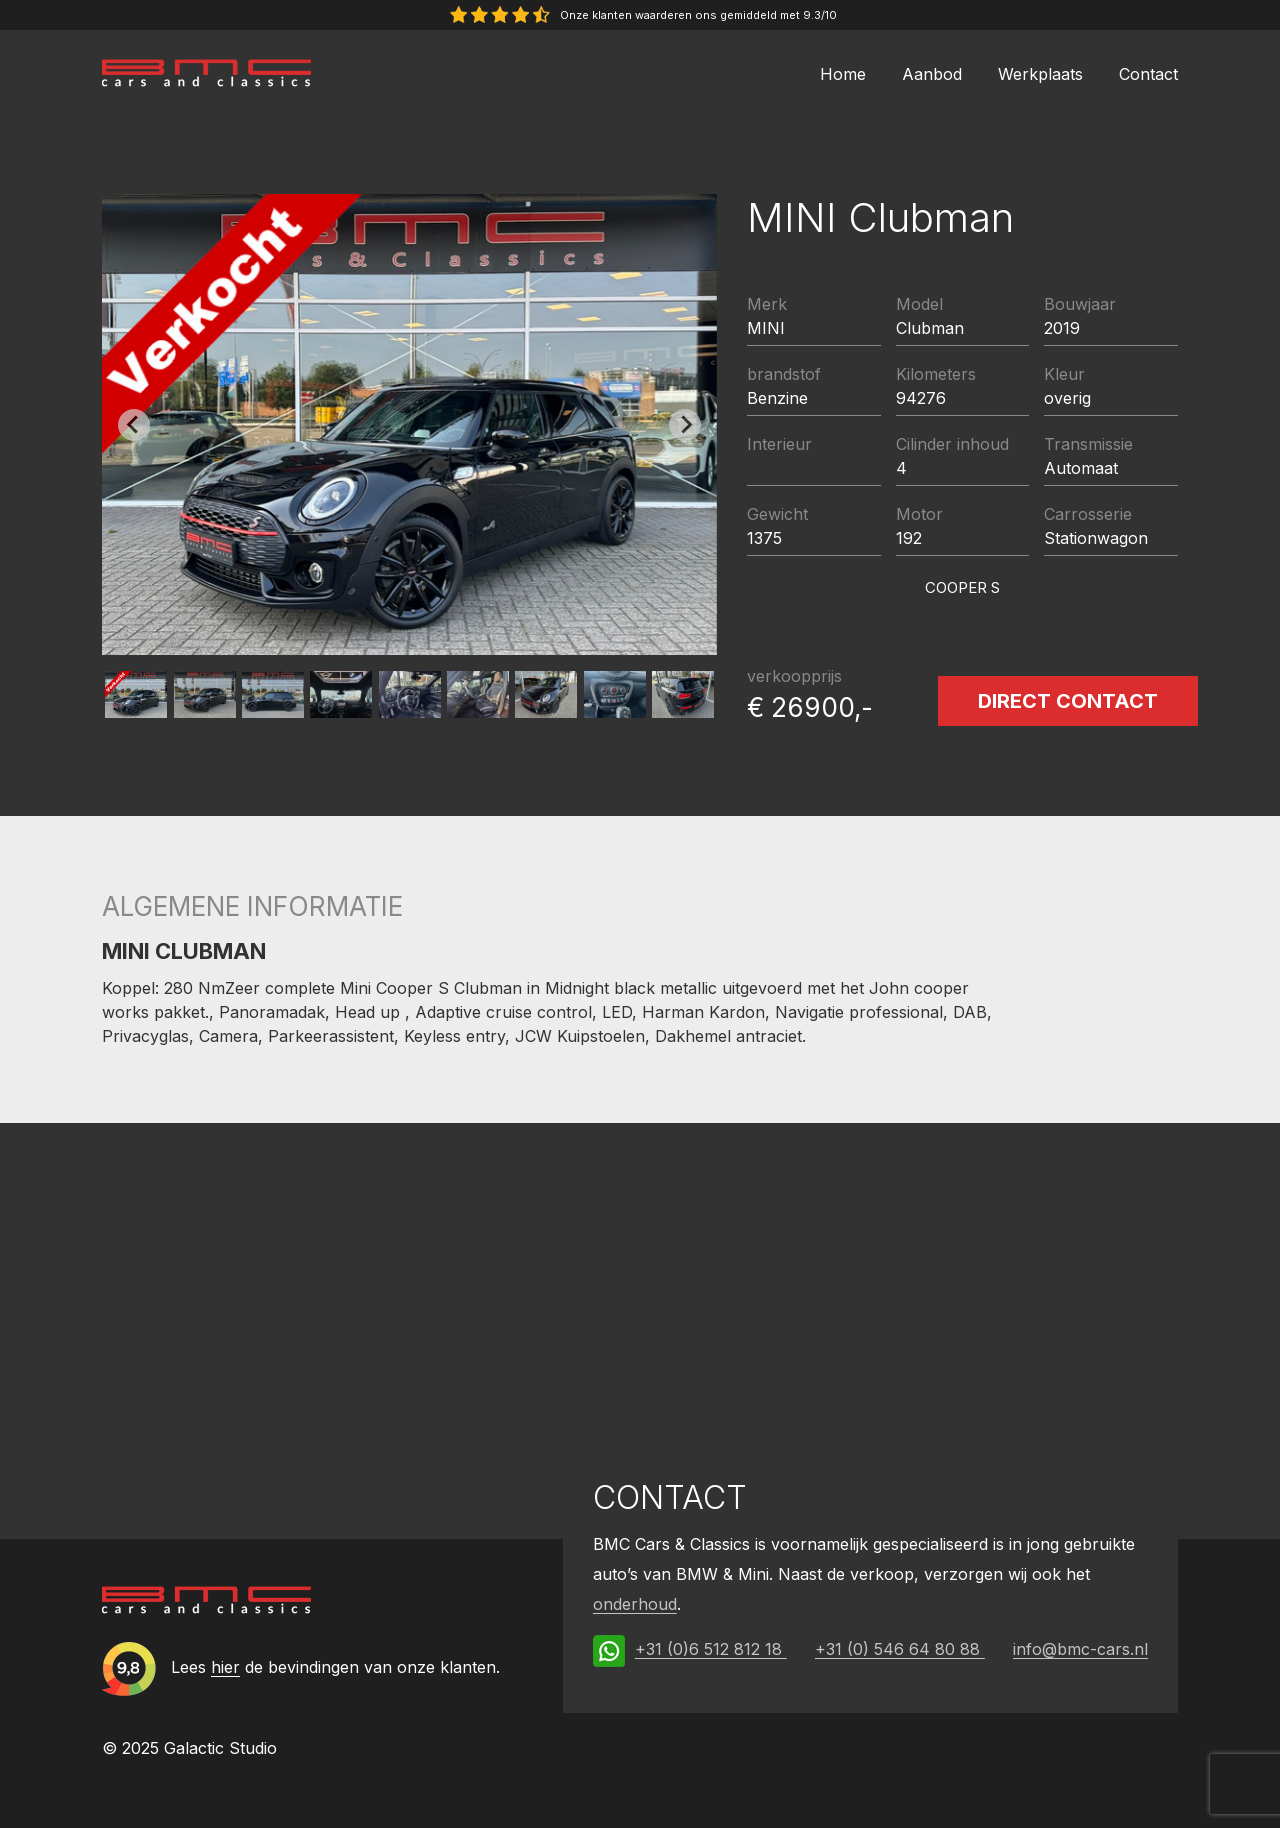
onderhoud (635, 1604)
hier (225, 1667)
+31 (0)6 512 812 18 (711, 1649)
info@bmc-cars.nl (1080, 1649)
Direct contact (1068, 701)
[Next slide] (685, 425)
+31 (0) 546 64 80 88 (900, 1649)
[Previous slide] (134, 425)
